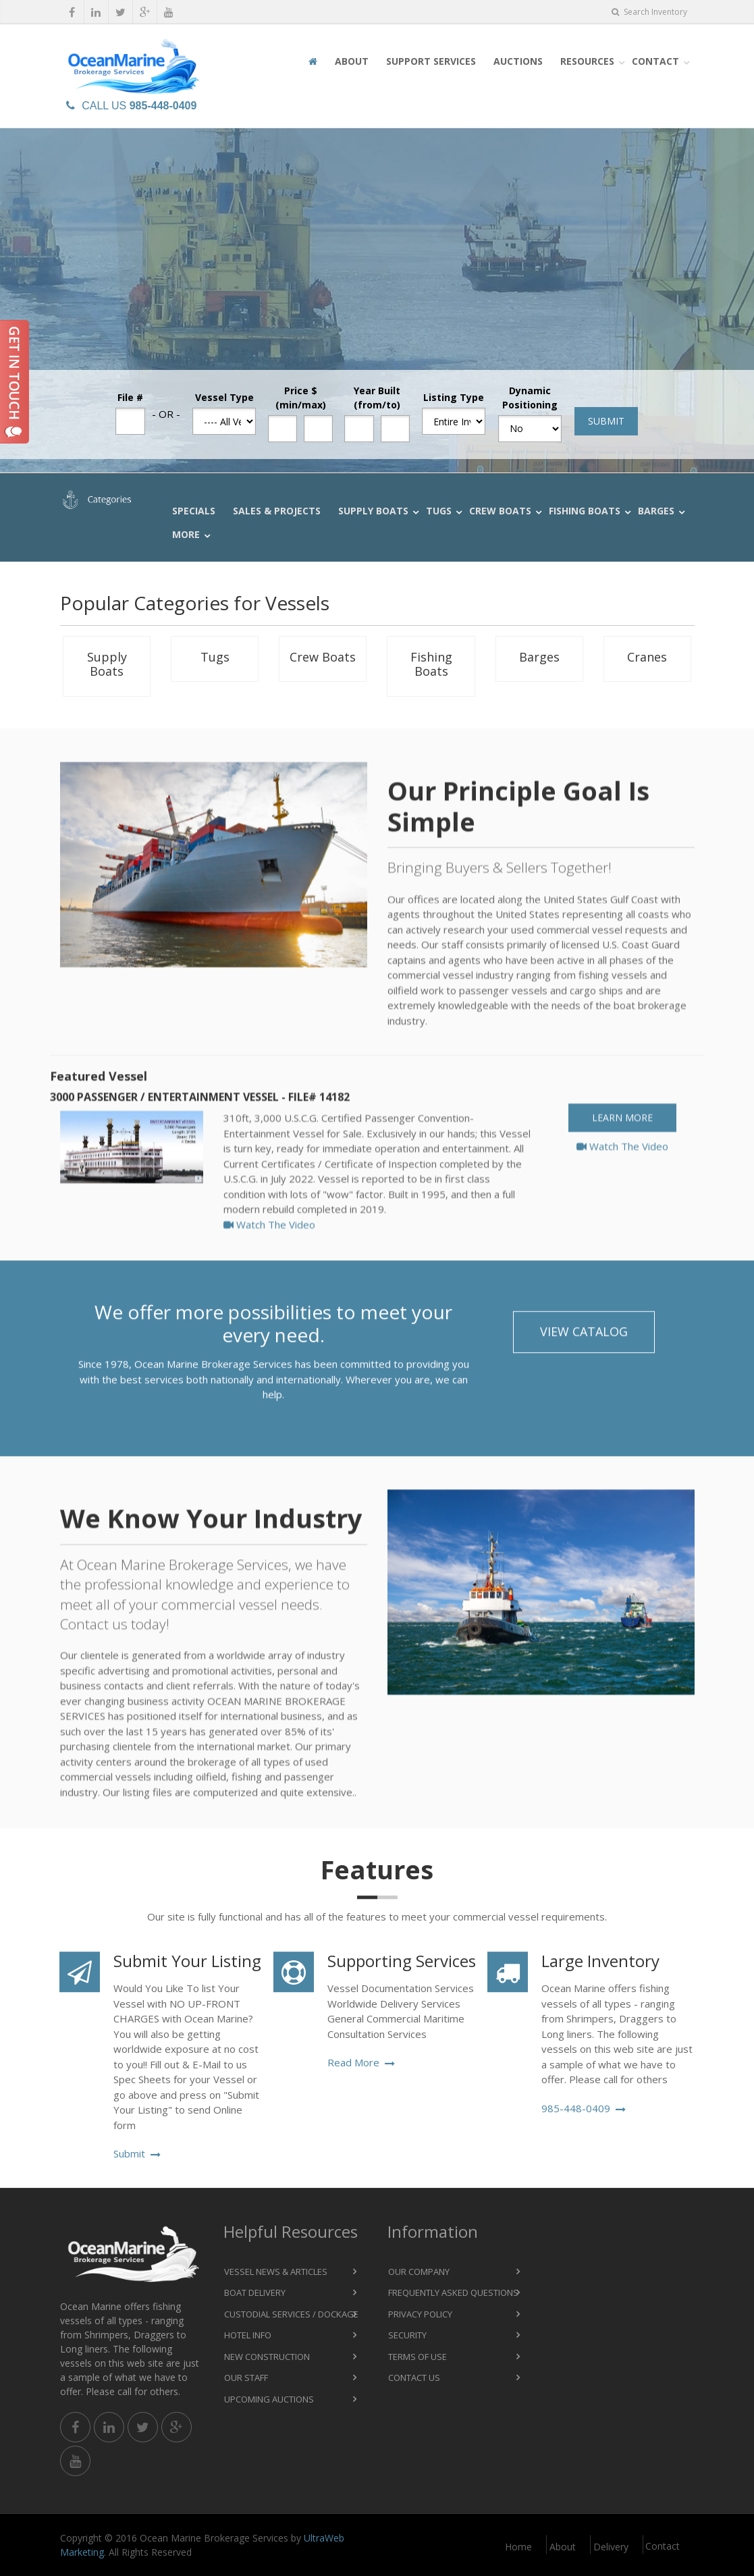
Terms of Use (417, 2357)
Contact (655, 61)
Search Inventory (649, 12)
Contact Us (414, 2377)
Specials (193, 510)
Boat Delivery (255, 2292)
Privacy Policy (420, 2314)
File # (130, 397)
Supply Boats (373, 510)
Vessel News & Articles (275, 2271)
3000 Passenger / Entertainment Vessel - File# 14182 (200, 1118)
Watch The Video (269, 1245)
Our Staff (246, 2377)
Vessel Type (224, 397)
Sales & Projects (277, 510)
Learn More (622, 1139)
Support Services (431, 61)
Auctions (518, 61)
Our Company (419, 2271)
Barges (656, 510)
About (352, 61)
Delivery (610, 2546)
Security (407, 2335)
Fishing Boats (584, 510)
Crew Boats (500, 510)
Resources (587, 61)
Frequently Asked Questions (453, 2292)
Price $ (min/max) (300, 397)
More (186, 534)
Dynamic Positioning (530, 397)
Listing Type (453, 397)
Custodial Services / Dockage (291, 2314)
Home (518, 2546)
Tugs (439, 510)
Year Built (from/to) (377, 397)
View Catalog (584, 1342)
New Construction (267, 2357)
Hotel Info (247, 2335)
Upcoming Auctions (269, 2399)
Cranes (647, 657)
